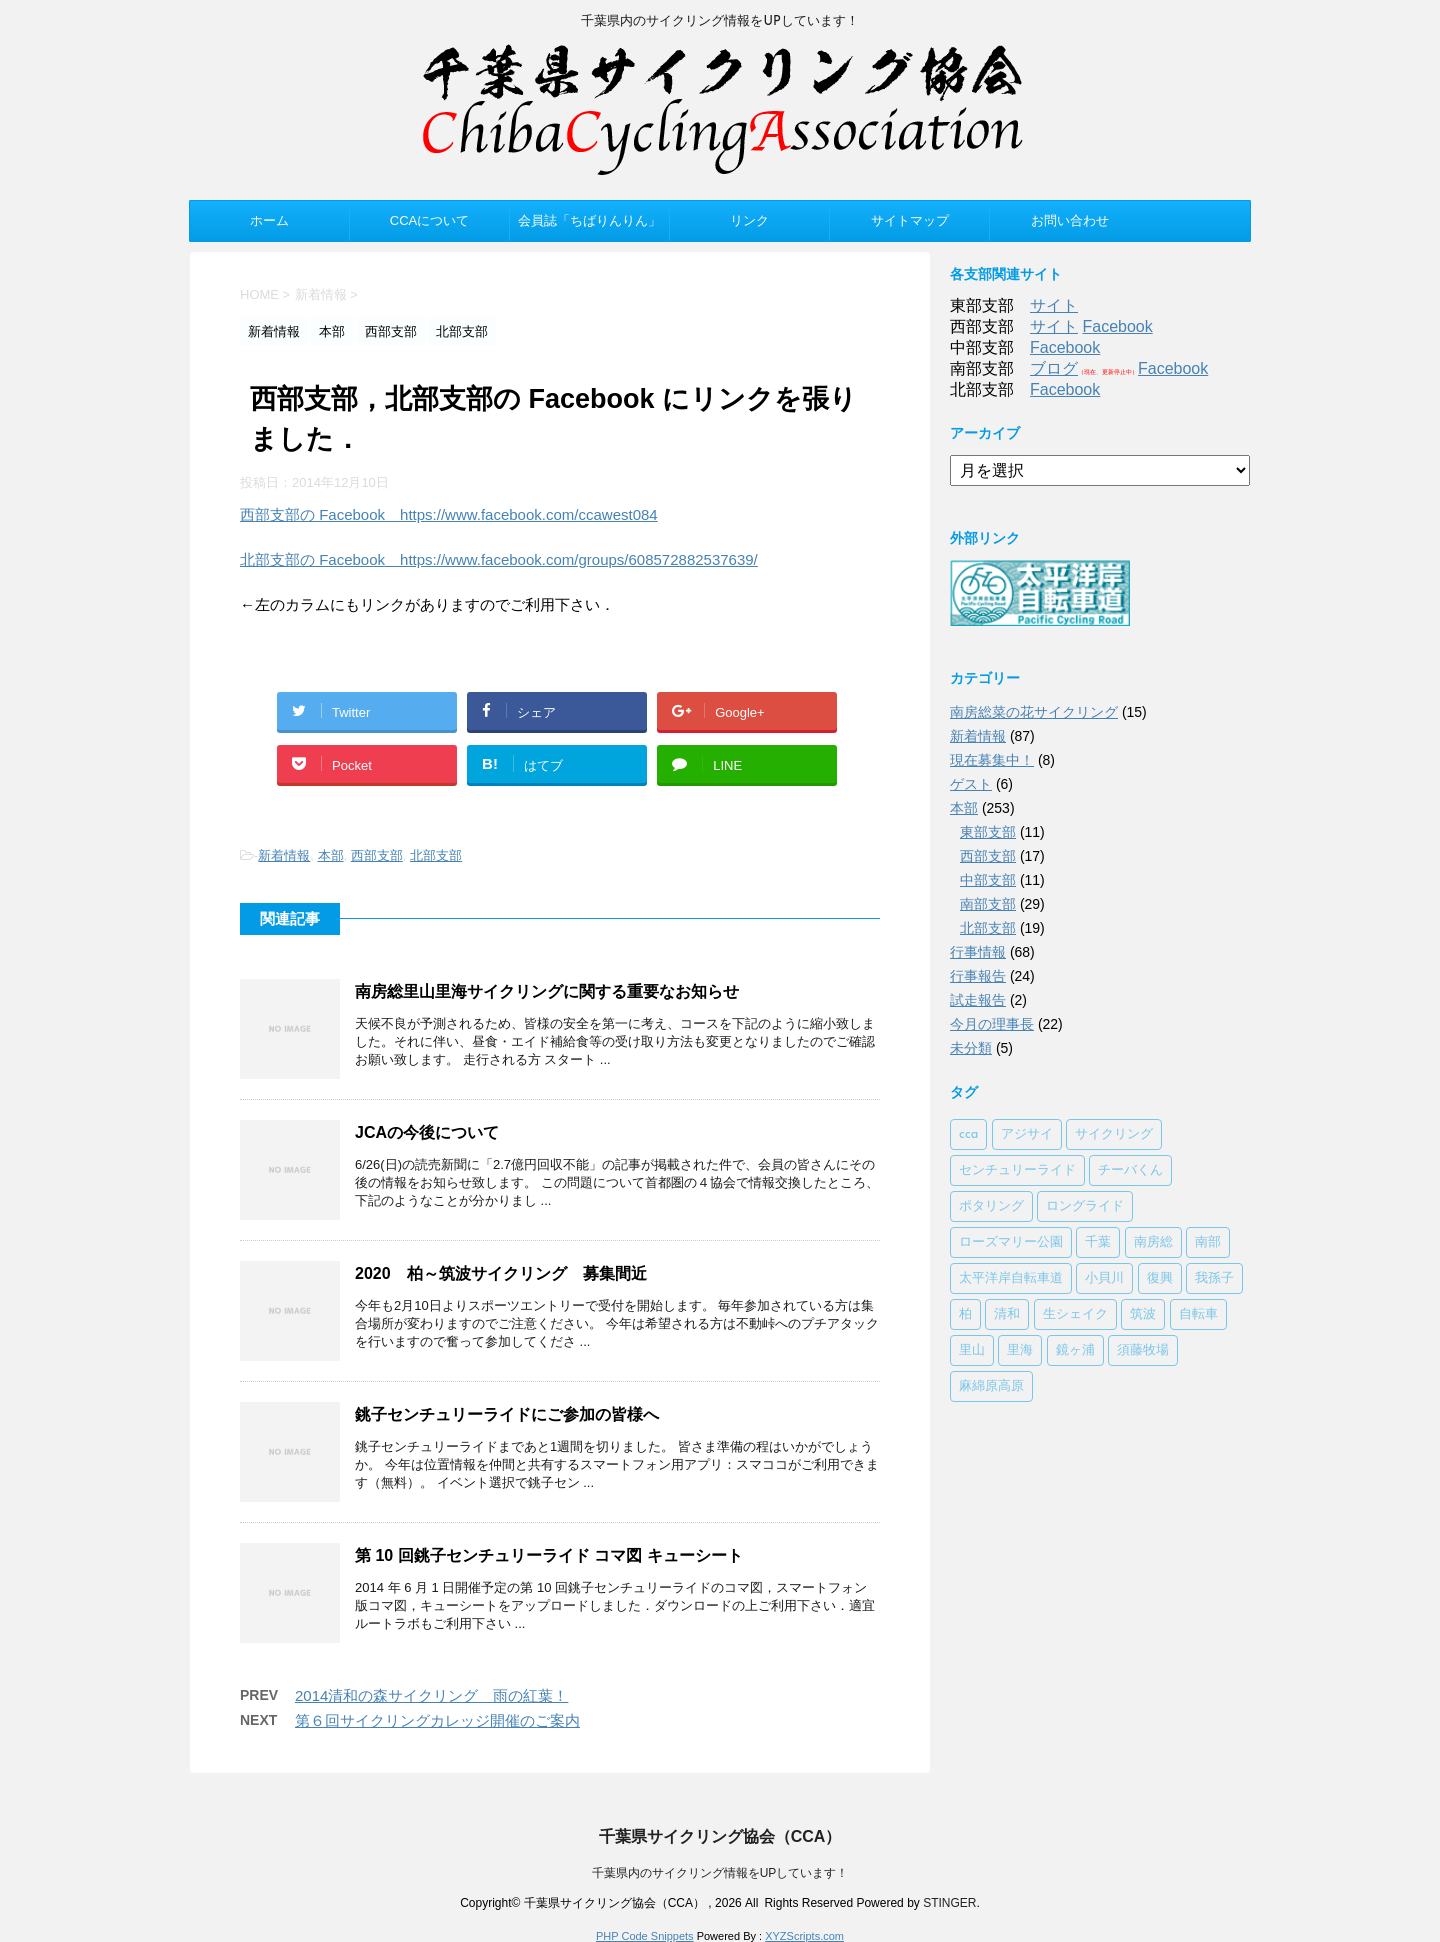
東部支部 (988, 832)
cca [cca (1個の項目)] (968, 1134)
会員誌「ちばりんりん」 (589, 220)
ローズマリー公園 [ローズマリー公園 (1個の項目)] (1011, 1242)
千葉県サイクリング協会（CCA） (720, 1836)
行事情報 (978, 952)
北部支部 (436, 855)
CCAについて (429, 220)
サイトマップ (910, 220)
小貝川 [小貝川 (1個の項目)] (1104, 1278)
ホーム (269, 220)
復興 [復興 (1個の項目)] (1160, 1278)
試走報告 (978, 1000)
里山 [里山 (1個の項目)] (972, 1350)
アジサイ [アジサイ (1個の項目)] (1027, 1134)
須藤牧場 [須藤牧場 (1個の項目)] (1143, 1350)
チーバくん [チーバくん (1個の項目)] (1130, 1170)
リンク (749, 220)
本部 (331, 855)
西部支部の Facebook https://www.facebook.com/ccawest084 (449, 514)
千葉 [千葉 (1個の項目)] (1098, 1242)
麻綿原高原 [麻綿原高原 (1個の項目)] (991, 1386)
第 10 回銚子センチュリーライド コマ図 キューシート (549, 1555)
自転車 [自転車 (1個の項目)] (1198, 1314)
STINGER (949, 1903)
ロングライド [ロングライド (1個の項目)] (1085, 1206)
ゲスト (971, 784)
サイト (1054, 305)
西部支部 (377, 855)
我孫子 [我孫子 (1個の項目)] (1214, 1278)
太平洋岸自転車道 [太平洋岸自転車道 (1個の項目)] (1011, 1278)
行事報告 (978, 976)
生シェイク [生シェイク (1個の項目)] (1075, 1314)
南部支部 (988, 904)
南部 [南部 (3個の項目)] (1208, 1242)
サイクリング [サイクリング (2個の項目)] (1114, 1134)
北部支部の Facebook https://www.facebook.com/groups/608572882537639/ (499, 559)
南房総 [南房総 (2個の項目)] (1153, 1242)
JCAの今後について (427, 1132)
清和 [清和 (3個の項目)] (1007, 1314)
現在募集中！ (992, 760)
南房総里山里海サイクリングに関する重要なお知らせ (547, 991)
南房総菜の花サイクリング (1034, 712)
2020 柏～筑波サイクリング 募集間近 (501, 1273)
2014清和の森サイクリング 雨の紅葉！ (431, 1695)
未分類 (971, 1048)
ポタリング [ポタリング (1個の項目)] (991, 1206)
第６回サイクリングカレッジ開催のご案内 (437, 1720)
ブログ (1054, 368)
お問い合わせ (1070, 220)
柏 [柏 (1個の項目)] (965, 1314)
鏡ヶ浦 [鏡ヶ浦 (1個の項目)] (1075, 1350)
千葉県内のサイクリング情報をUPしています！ (720, 1873)
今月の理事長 (992, 1024)
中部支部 (988, 880)
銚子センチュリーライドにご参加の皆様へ (507, 1414)
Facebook (1117, 326)
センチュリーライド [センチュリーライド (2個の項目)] (1017, 1170)
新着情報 (284, 855)
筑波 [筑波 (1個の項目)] (1143, 1314)
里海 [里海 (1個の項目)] (1020, 1350)
